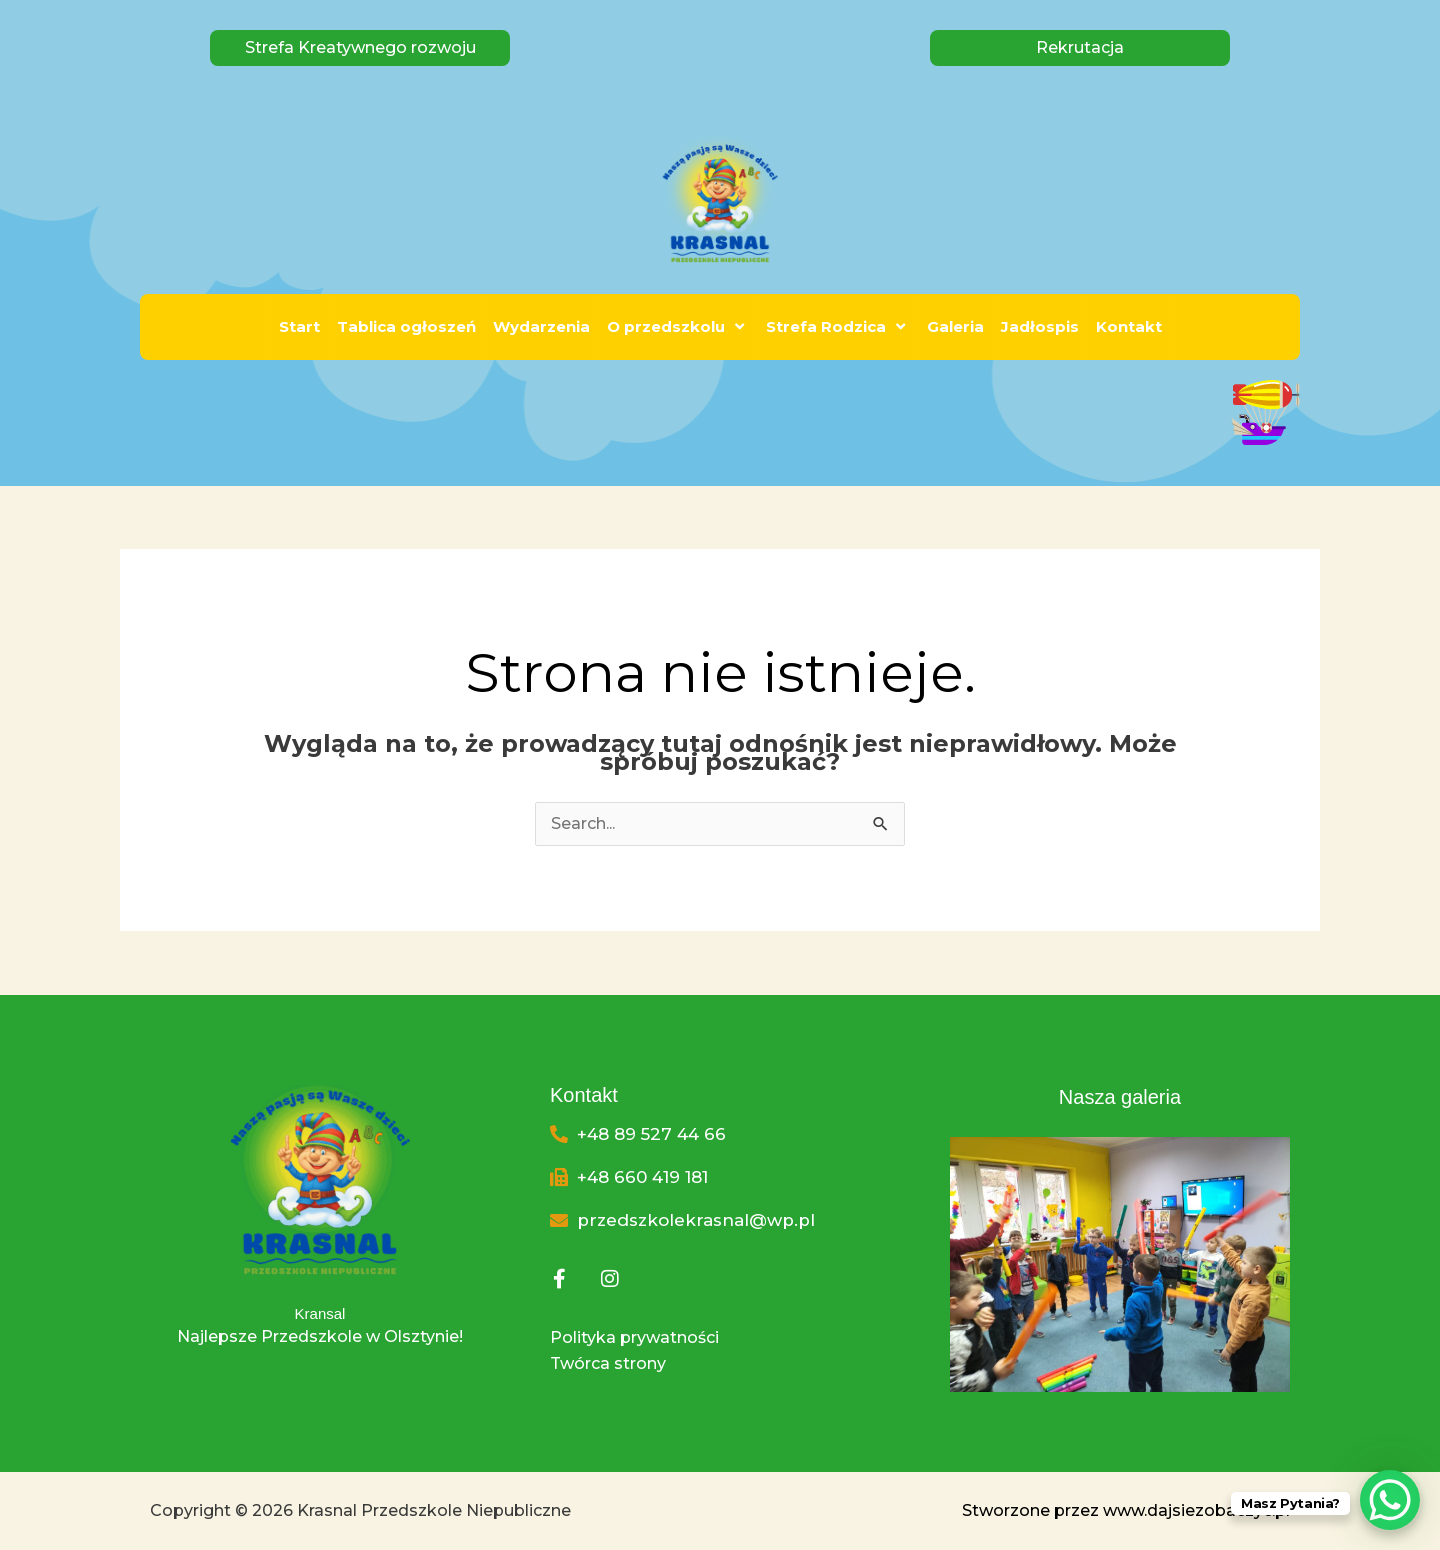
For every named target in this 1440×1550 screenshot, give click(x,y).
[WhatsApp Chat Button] (1390, 1500)
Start (299, 326)
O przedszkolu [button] (678, 326)
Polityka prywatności (634, 1337)
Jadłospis (1040, 326)
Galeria (955, 326)
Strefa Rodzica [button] (838, 326)
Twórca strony (608, 1363)
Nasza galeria (1120, 1097)
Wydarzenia (541, 326)
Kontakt (1129, 326)
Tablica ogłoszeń (406, 326)
